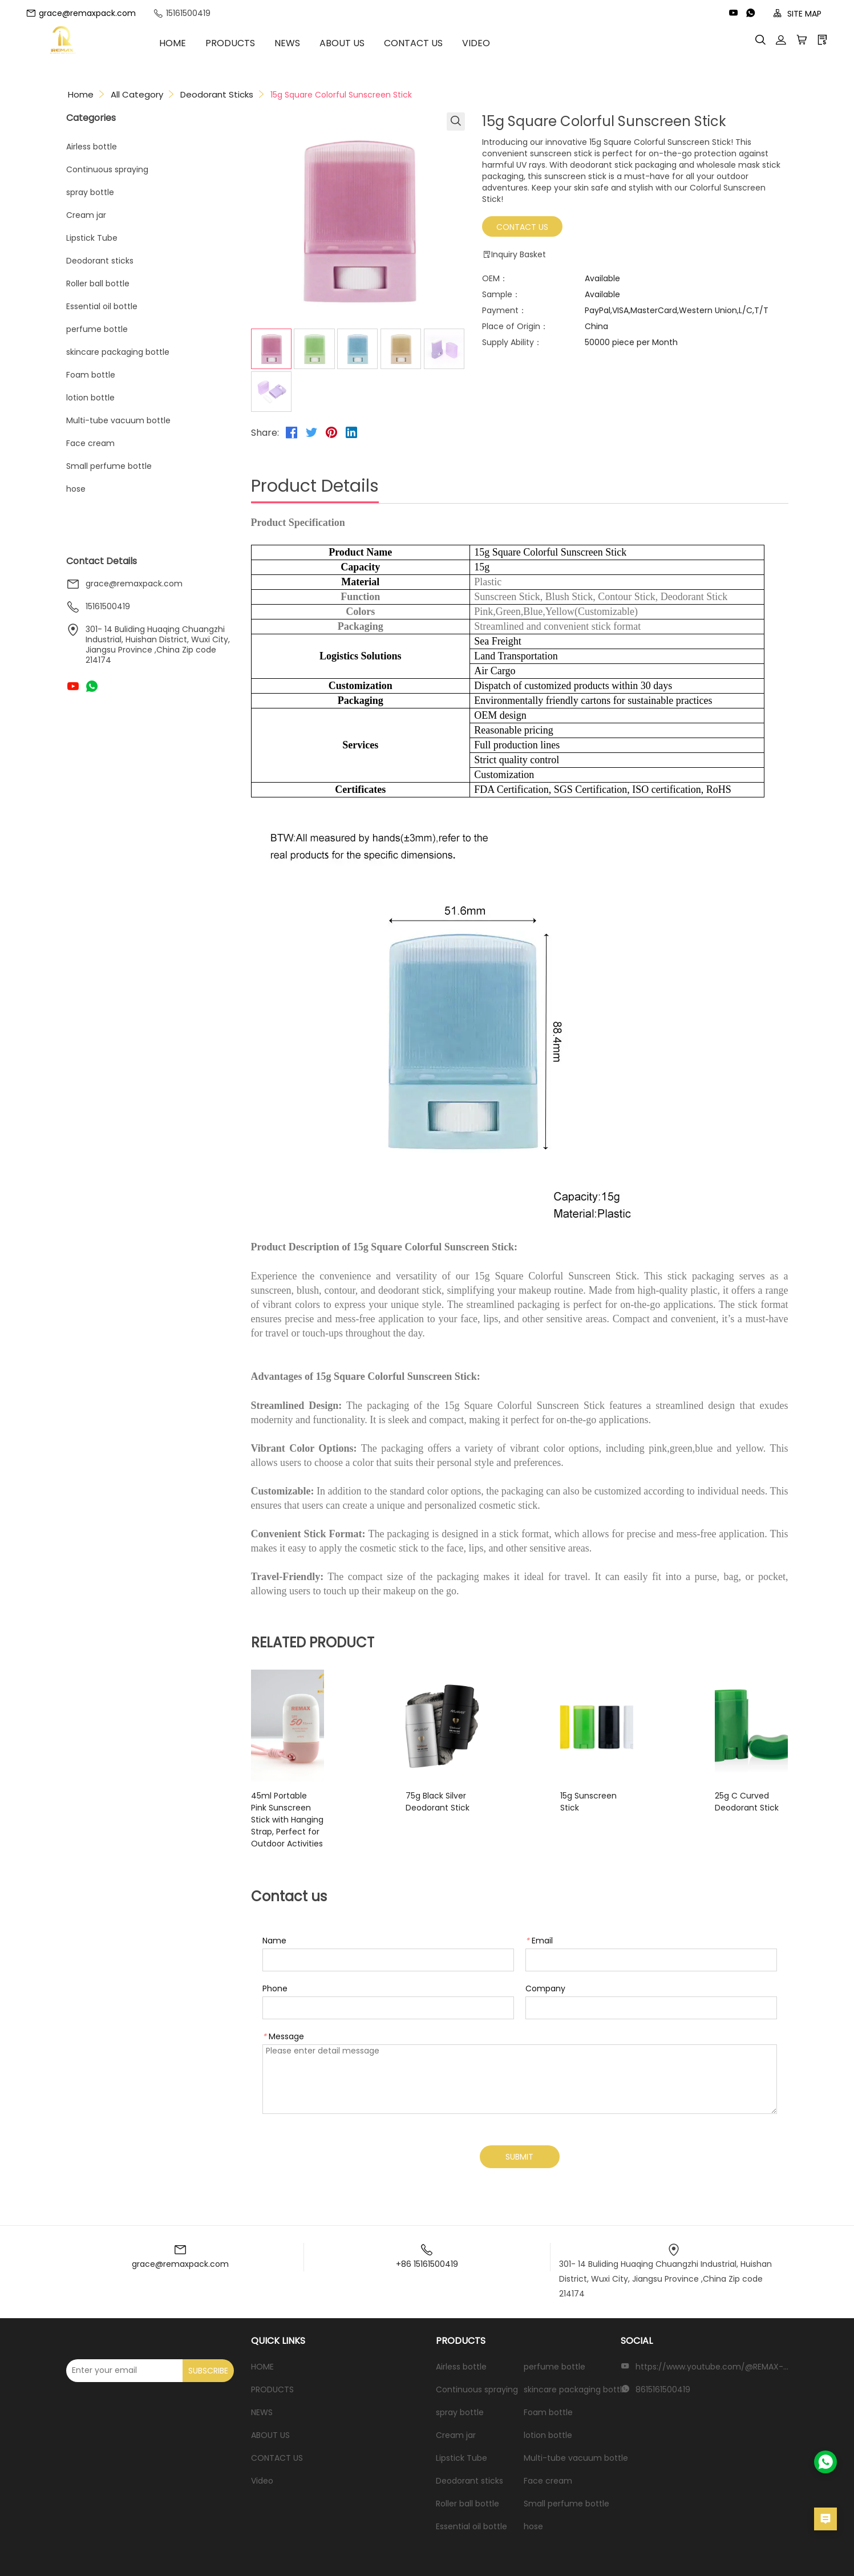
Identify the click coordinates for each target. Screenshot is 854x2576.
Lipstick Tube (92, 238)
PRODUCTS (247, 43)
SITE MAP (797, 13)
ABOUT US (359, 43)
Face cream (90, 443)
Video (493, 43)
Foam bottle (90, 374)
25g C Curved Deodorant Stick (725, 1801)
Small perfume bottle (109, 466)
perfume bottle (97, 329)
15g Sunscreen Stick (573, 1795)
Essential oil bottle (101, 306)
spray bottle (90, 192)
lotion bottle (90, 397)
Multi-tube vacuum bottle (118, 420)
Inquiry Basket (514, 254)
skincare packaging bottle (117, 352)
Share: (265, 433)
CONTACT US (430, 43)
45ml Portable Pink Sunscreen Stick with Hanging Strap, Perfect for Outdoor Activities (302, 1813)
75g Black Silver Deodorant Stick (445, 1801)
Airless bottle (91, 146)
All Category (137, 94)
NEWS (304, 43)
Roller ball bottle (97, 283)
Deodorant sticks (216, 94)
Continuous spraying (107, 169)
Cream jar (86, 215)
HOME (189, 43)
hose (76, 489)
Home (81, 94)
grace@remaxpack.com (81, 13)
